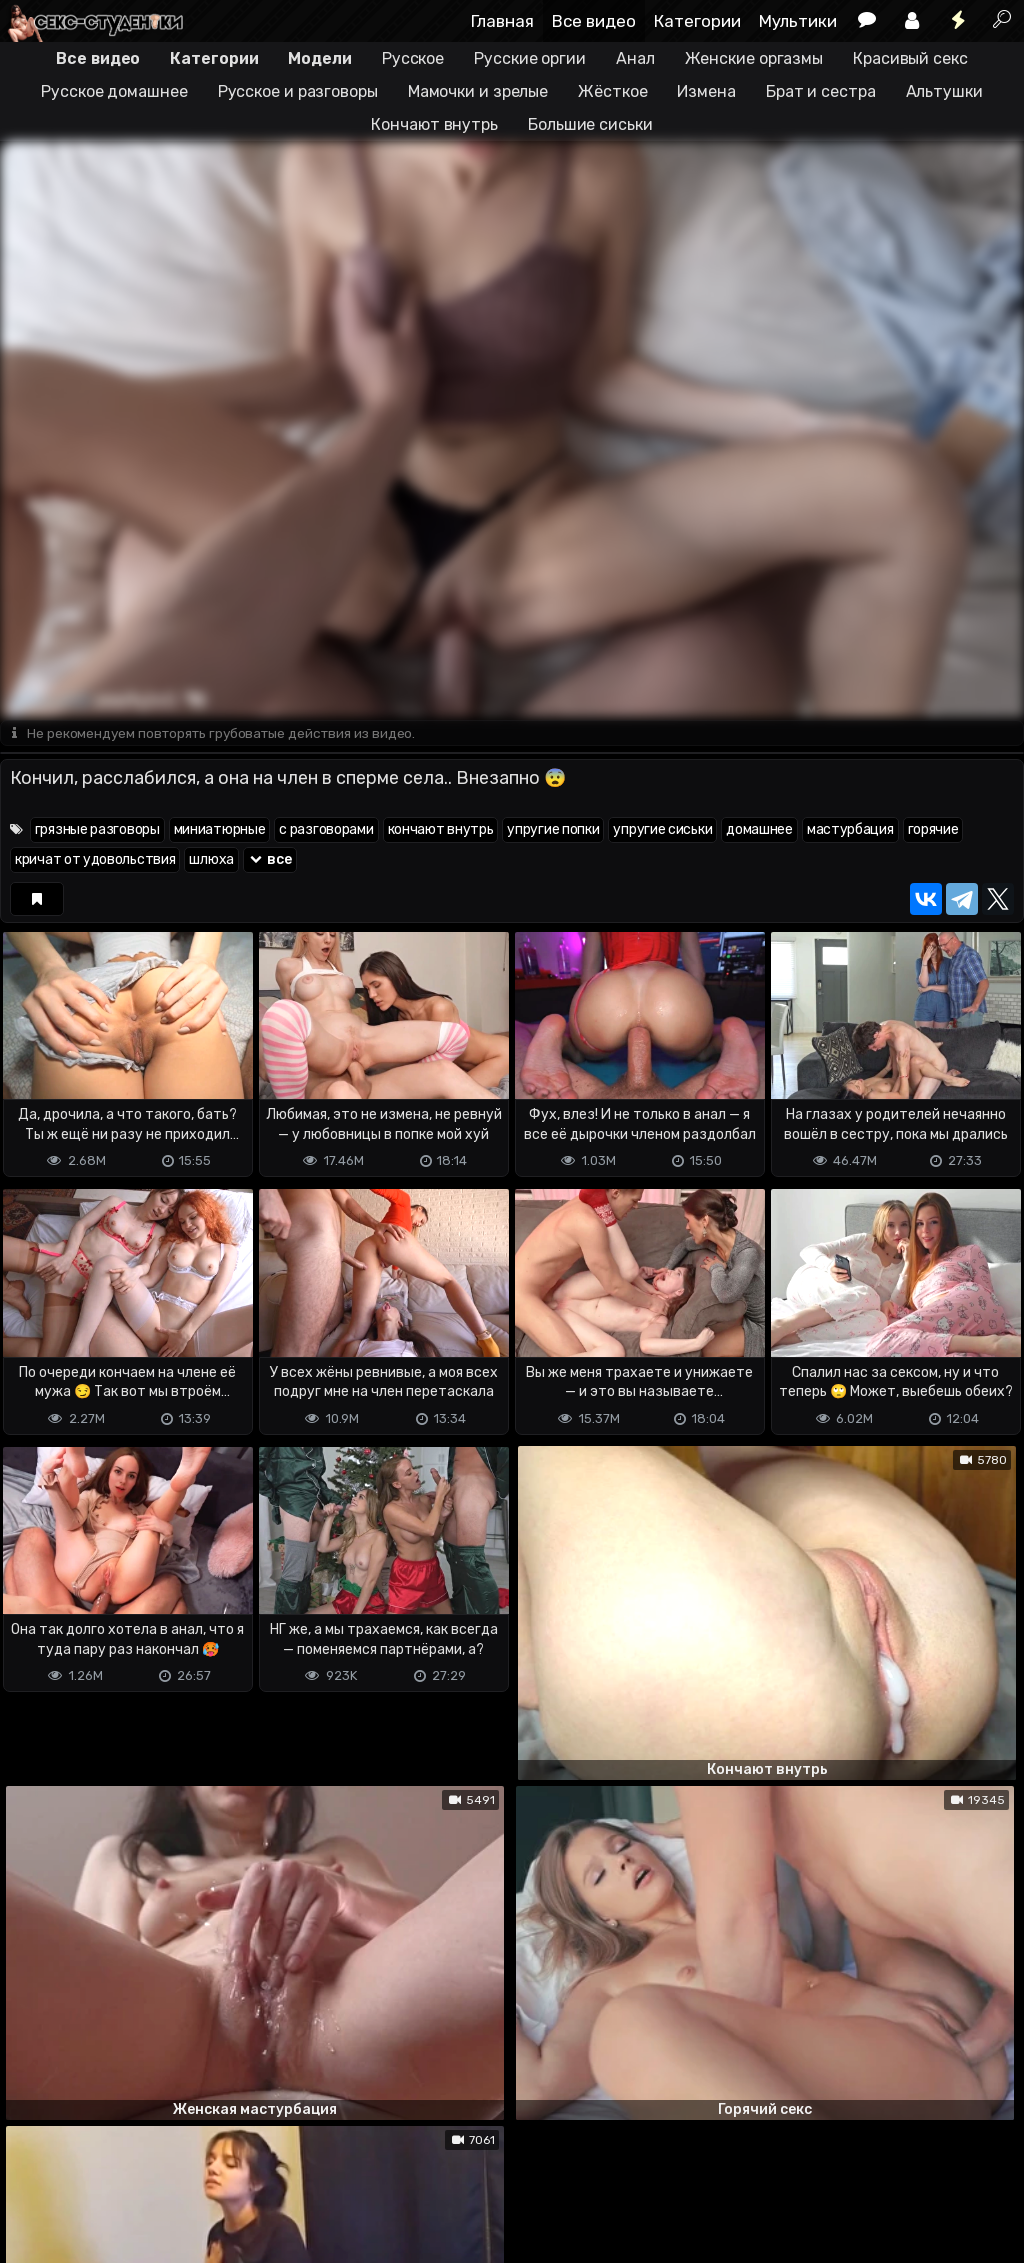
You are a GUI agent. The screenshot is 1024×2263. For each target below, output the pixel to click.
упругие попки (553, 830)
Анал (635, 58)
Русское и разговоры (298, 91)
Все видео (594, 21)
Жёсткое (612, 91)
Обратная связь (208, 2168)
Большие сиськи (590, 124)
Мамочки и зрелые (478, 91)
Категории (697, 21)
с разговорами (326, 830)
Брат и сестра (821, 91)
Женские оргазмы (754, 58)
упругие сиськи (662, 830)
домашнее (759, 830)
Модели (319, 58)
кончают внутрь (441, 830)
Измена (706, 91)
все (270, 860)
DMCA (32, 2168)
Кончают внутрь (434, 124)
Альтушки (944, 91)
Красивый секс (910, 58)
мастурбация (850, 830)
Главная (502, 21)
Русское (413, 58)
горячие (933, 830)
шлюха (211, 860)
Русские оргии (530, 58)
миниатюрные (220, 830)
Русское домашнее (114, 91)
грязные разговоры (97, 830)
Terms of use (103, 2168)
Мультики (798, 21)
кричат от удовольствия (95, 860)
